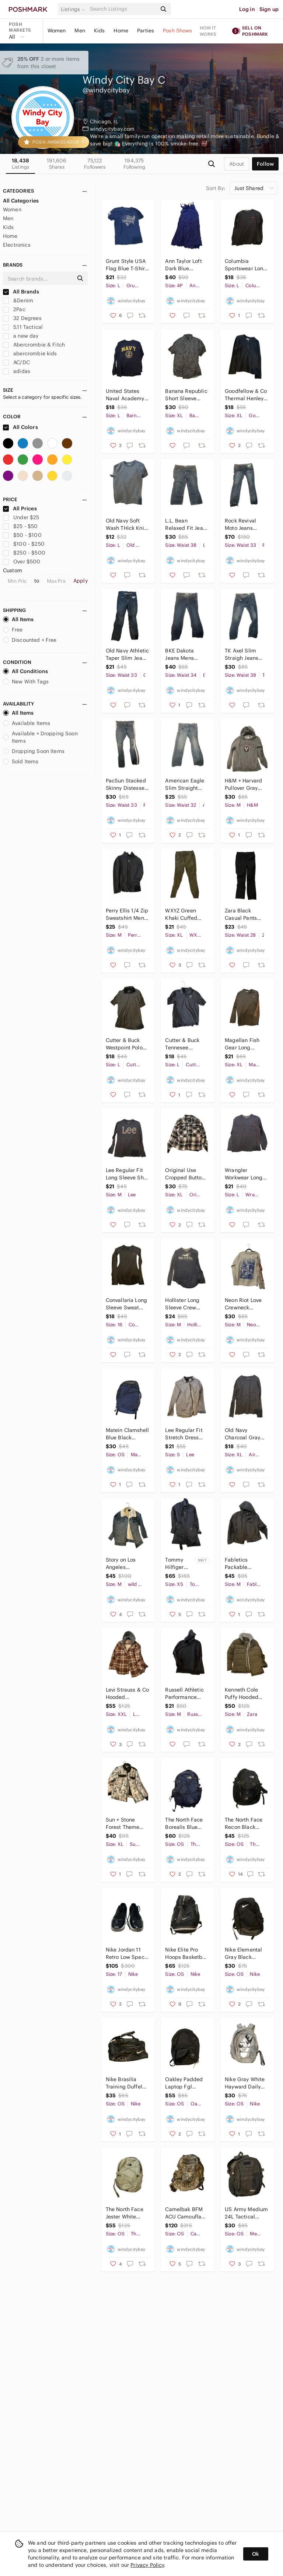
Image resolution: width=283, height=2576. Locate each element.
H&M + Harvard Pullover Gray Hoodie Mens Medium (243, 784)
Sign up (269, 9)
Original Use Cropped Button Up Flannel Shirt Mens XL (185, 1174)
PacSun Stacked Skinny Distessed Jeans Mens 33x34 (127, 784)
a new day (21, 335)
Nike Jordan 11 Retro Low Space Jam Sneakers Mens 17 (126, 1953)
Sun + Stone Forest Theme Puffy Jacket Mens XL (123, 1823)
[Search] (122, 9)
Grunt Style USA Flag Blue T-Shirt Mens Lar (126, 265)
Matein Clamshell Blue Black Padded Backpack (127, 1434)
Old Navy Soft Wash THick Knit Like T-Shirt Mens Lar (127, 524)
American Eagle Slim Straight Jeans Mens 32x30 (184, 784)
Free (13, 629)
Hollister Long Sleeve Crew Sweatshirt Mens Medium (185, 1304)
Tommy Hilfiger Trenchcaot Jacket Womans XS (179, 1563)
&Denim (18, 300)
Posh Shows (177, 30)
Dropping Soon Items (33, 751)
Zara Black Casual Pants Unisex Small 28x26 (241, 914)
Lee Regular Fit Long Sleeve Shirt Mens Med (127, 1174)
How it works (208, 31)
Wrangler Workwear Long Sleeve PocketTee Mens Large (246, 1174)
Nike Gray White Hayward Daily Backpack (245, 2083)
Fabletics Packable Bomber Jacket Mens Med (243, 1563)
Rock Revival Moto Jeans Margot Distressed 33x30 (246, 524)
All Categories (21, 200)
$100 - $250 (24, 544)
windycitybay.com (112, 129)
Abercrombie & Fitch (34, 344)
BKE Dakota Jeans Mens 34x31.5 (179, 654)
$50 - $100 (22, 535)
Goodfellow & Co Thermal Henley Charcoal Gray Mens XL (246, 395)
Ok (255, 2554)
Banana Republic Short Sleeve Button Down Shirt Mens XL (186, 395)
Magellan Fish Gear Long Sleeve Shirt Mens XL (242, 1044)
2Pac (14, 309)
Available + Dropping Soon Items (40, 737)
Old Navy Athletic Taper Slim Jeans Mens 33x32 (127, 654)
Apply (80, 580)
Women (57, 30)
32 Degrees (22, 318)
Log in (247, 9)
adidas (16, 371)
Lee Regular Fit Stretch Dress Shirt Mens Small (186, 1434)
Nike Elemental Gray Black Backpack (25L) (244, 1953)
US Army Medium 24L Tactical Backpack (246, 2213)
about (236, 164)
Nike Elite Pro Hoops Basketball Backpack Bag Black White (186, 1953)
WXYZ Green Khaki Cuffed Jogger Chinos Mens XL (182, 914)
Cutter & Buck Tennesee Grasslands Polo (185, 1044)
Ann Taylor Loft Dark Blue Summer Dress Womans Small (183, 265)
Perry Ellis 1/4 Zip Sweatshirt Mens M (127, 914)
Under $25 (21, 517)
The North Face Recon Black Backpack (243, 1823)
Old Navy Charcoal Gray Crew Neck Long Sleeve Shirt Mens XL (245, 1434)
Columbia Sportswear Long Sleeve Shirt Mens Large (245, 265)
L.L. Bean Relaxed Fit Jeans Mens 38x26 (187, 524)
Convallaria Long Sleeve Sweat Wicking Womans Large (127, 1304)
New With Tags (26, 681)
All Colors (20, 427)
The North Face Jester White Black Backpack (125, 2213)
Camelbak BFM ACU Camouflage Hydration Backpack (186, 2213)
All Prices (20, 508)
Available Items (26, 723)
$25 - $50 (20, 526)
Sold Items (21, 761)
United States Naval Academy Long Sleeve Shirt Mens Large (127, 395)
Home (120, 30)
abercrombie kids (30, 353)
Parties (145, 30)
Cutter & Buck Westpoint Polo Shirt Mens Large (126, 1044)
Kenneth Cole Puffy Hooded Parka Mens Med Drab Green (245, 1693)
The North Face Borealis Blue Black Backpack (184, 1823)
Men (79, 30)
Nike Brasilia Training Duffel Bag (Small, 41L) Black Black (126, 2083)
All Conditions (25, 671)
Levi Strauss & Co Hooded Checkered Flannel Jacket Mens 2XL (127, 1693)
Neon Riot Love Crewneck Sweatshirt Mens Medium (245, 1304)
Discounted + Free (30, 640)
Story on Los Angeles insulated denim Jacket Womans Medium (126, 1563)
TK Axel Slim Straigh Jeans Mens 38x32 (241, 654)
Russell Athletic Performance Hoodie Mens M (184, 1693)
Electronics (17, 245)
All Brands (21, 291)
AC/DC (16, 362)
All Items (18, 619)
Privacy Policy (147, 2565)
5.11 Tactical (23, 327)
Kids (99, 30)
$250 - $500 (24, 552)
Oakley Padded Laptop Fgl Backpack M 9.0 (185, 2083)
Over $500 (22, 561)
